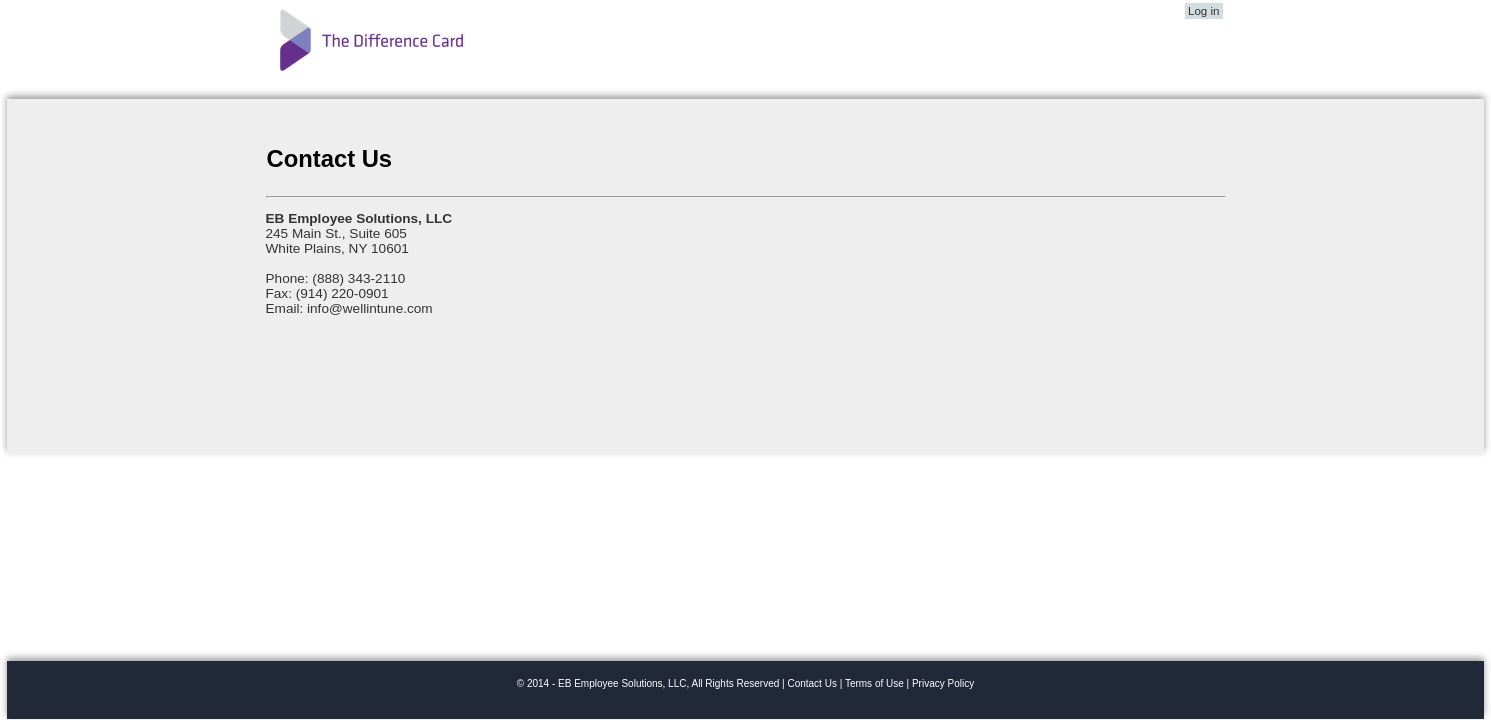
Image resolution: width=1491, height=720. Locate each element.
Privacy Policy (943, 683)
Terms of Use (874, 683)
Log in (1203, 11)
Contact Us (811, 683)
